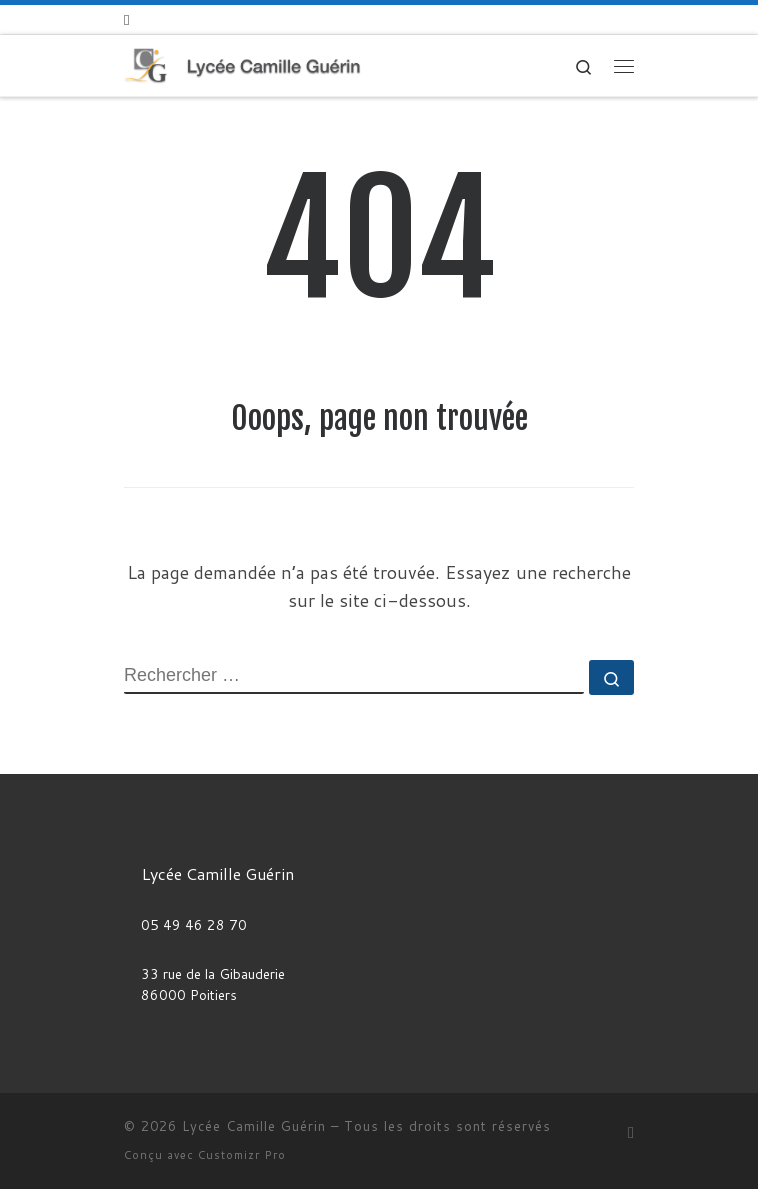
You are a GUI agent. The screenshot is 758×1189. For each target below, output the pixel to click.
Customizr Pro (242, 1155)
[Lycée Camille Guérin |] (242, 64)
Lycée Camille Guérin (254, 1126)
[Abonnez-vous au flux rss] (126, 19)
